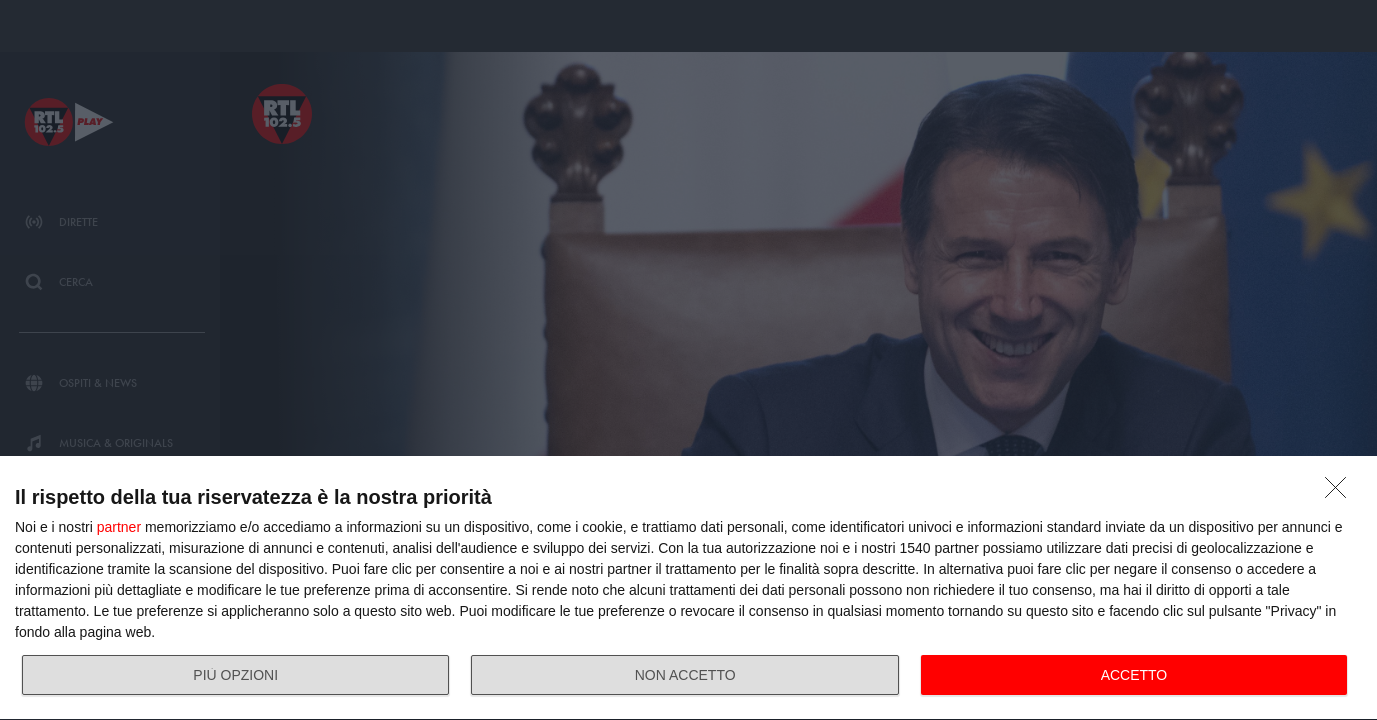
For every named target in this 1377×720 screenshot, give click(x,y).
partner (119, 527)
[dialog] (688, 588)
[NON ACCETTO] (1341, 493)
